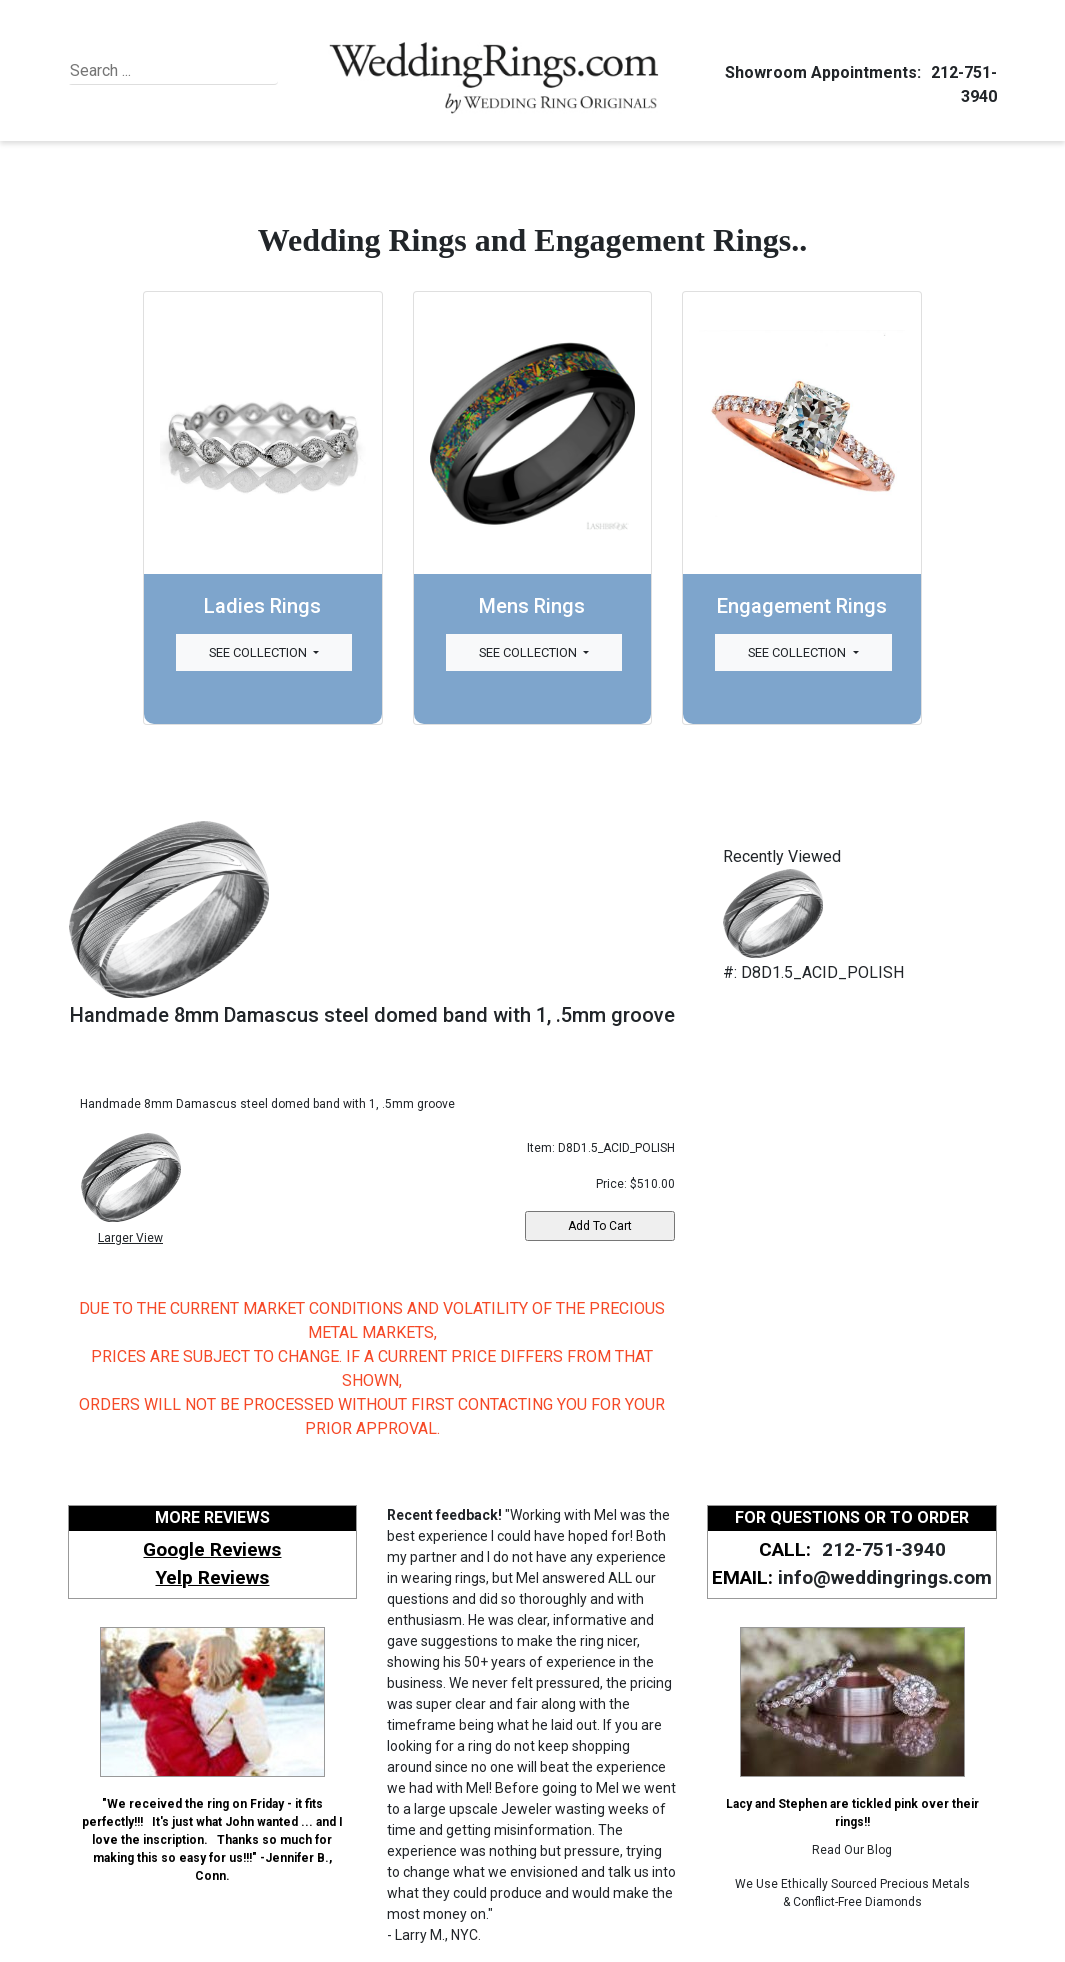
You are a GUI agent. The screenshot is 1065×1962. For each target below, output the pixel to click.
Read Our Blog (852, 1850)
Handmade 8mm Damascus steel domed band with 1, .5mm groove (372, 1015)
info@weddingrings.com (885, 1577)
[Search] (161, 71)
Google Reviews (212, 1549)
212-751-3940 (881, 1549)
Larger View (130, 1238)
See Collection (259, 652)
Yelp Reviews (212, 1577)
